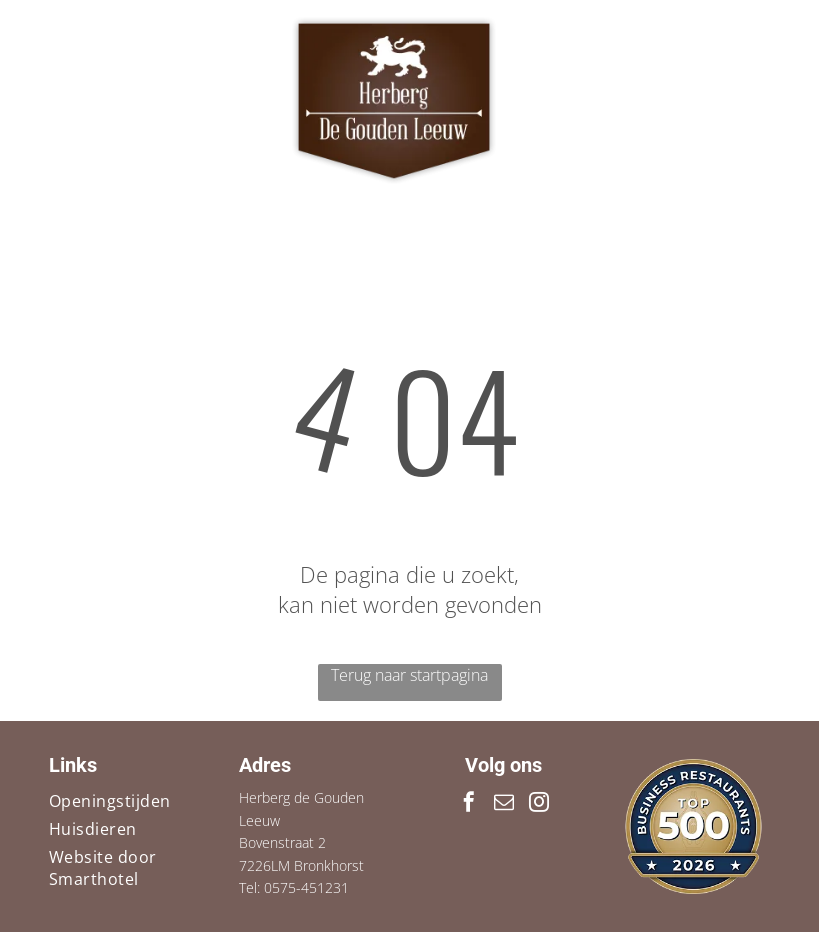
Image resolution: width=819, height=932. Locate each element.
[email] (504, 804)
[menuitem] (124, 801)
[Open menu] (740, 101)
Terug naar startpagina (409, 675)
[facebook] (469, 804)
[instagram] (539, 804)
